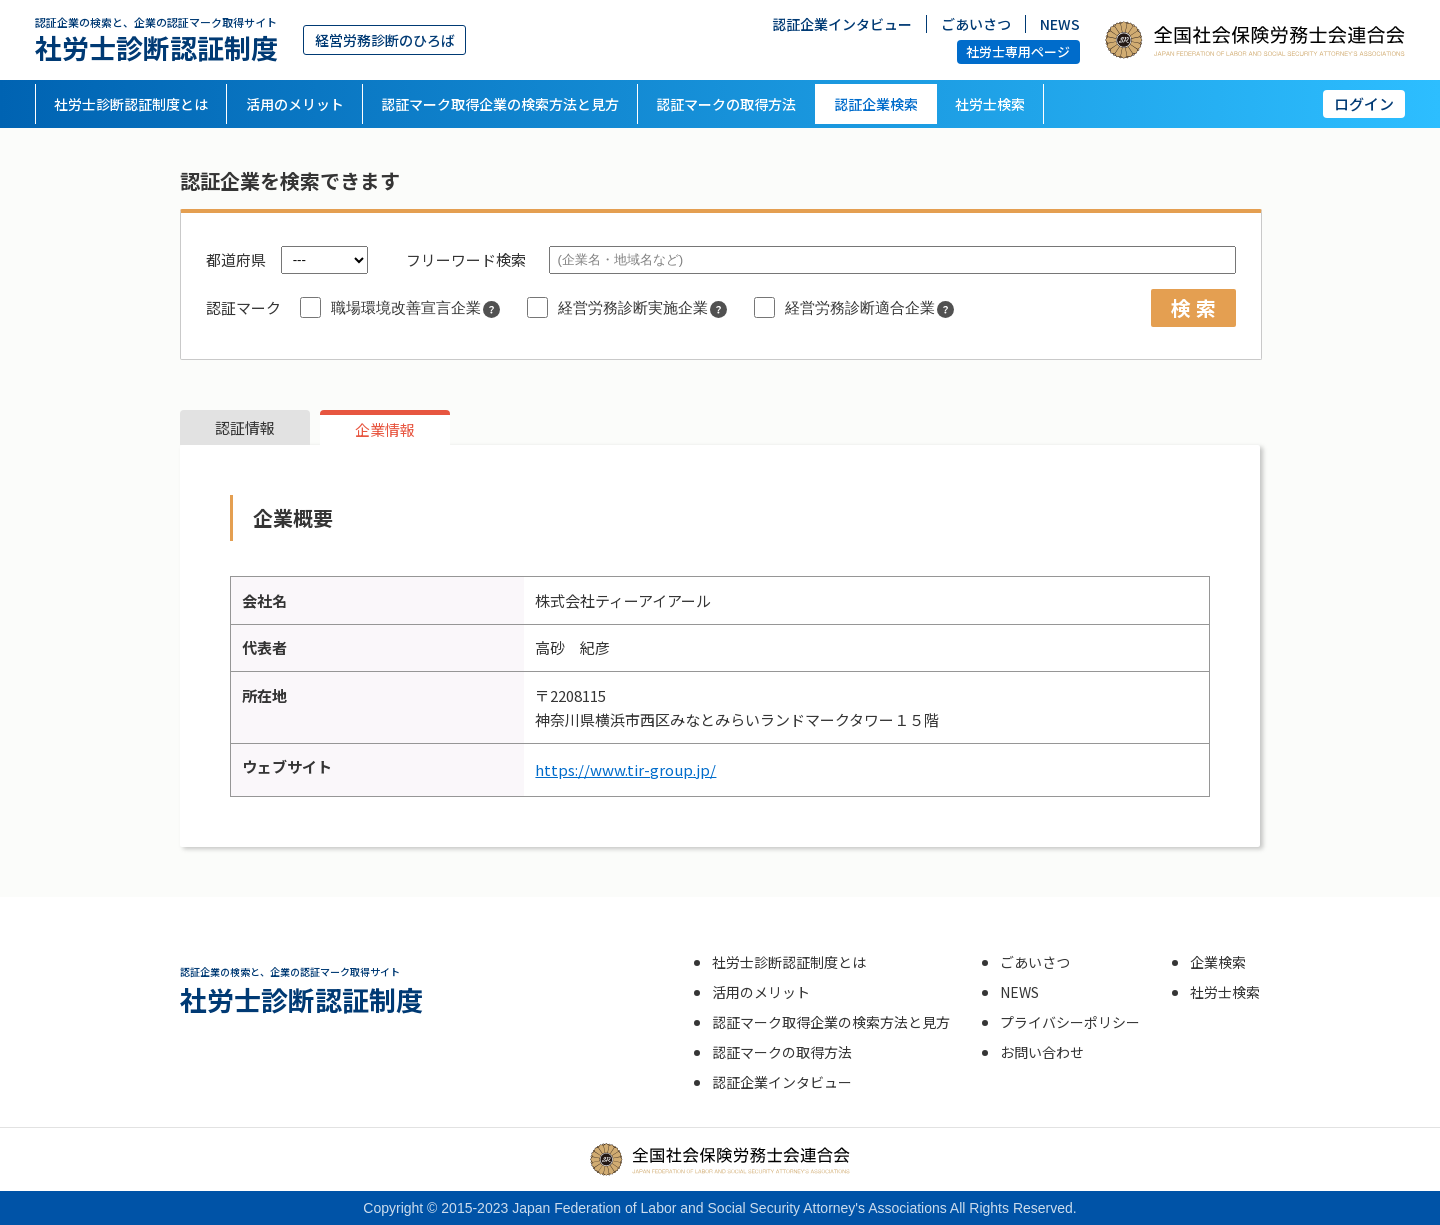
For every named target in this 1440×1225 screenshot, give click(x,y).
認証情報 (245, 427)
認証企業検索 (876, 104)
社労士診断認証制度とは (131, 104)
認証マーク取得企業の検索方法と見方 (500, 104)
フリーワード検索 (466, 259)
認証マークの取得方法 (726, 104)
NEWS (1060, 23)
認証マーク (243, 307)
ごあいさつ (976, 23)
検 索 (1193, 307)
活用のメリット (295, 104)
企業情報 (385, 429)
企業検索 (1218, 962)
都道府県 (236, 259)
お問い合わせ (1042, 1052)
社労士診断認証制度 (156, 39)
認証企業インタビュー (842, 23)
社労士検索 (990, 104)
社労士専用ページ (1018, 51)
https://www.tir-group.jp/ (625, 769)
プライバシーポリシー (1070, 1022)
